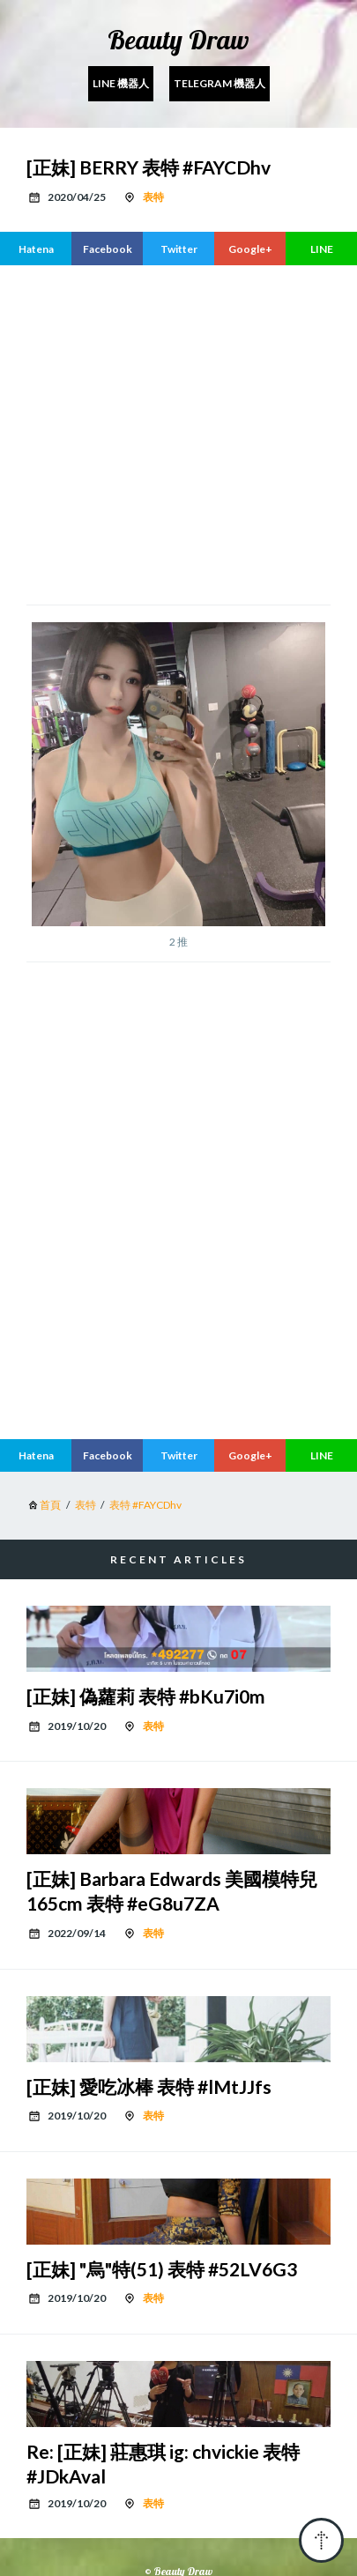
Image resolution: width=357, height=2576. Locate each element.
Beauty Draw (178, 39)
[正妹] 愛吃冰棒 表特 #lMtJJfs (148, 2086)
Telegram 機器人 (219, 83)
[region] (191, 433)
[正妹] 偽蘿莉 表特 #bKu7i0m (145, 1696)
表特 (153, 197)
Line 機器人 (121, 83)
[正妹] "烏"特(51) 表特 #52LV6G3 (161, 2269)
